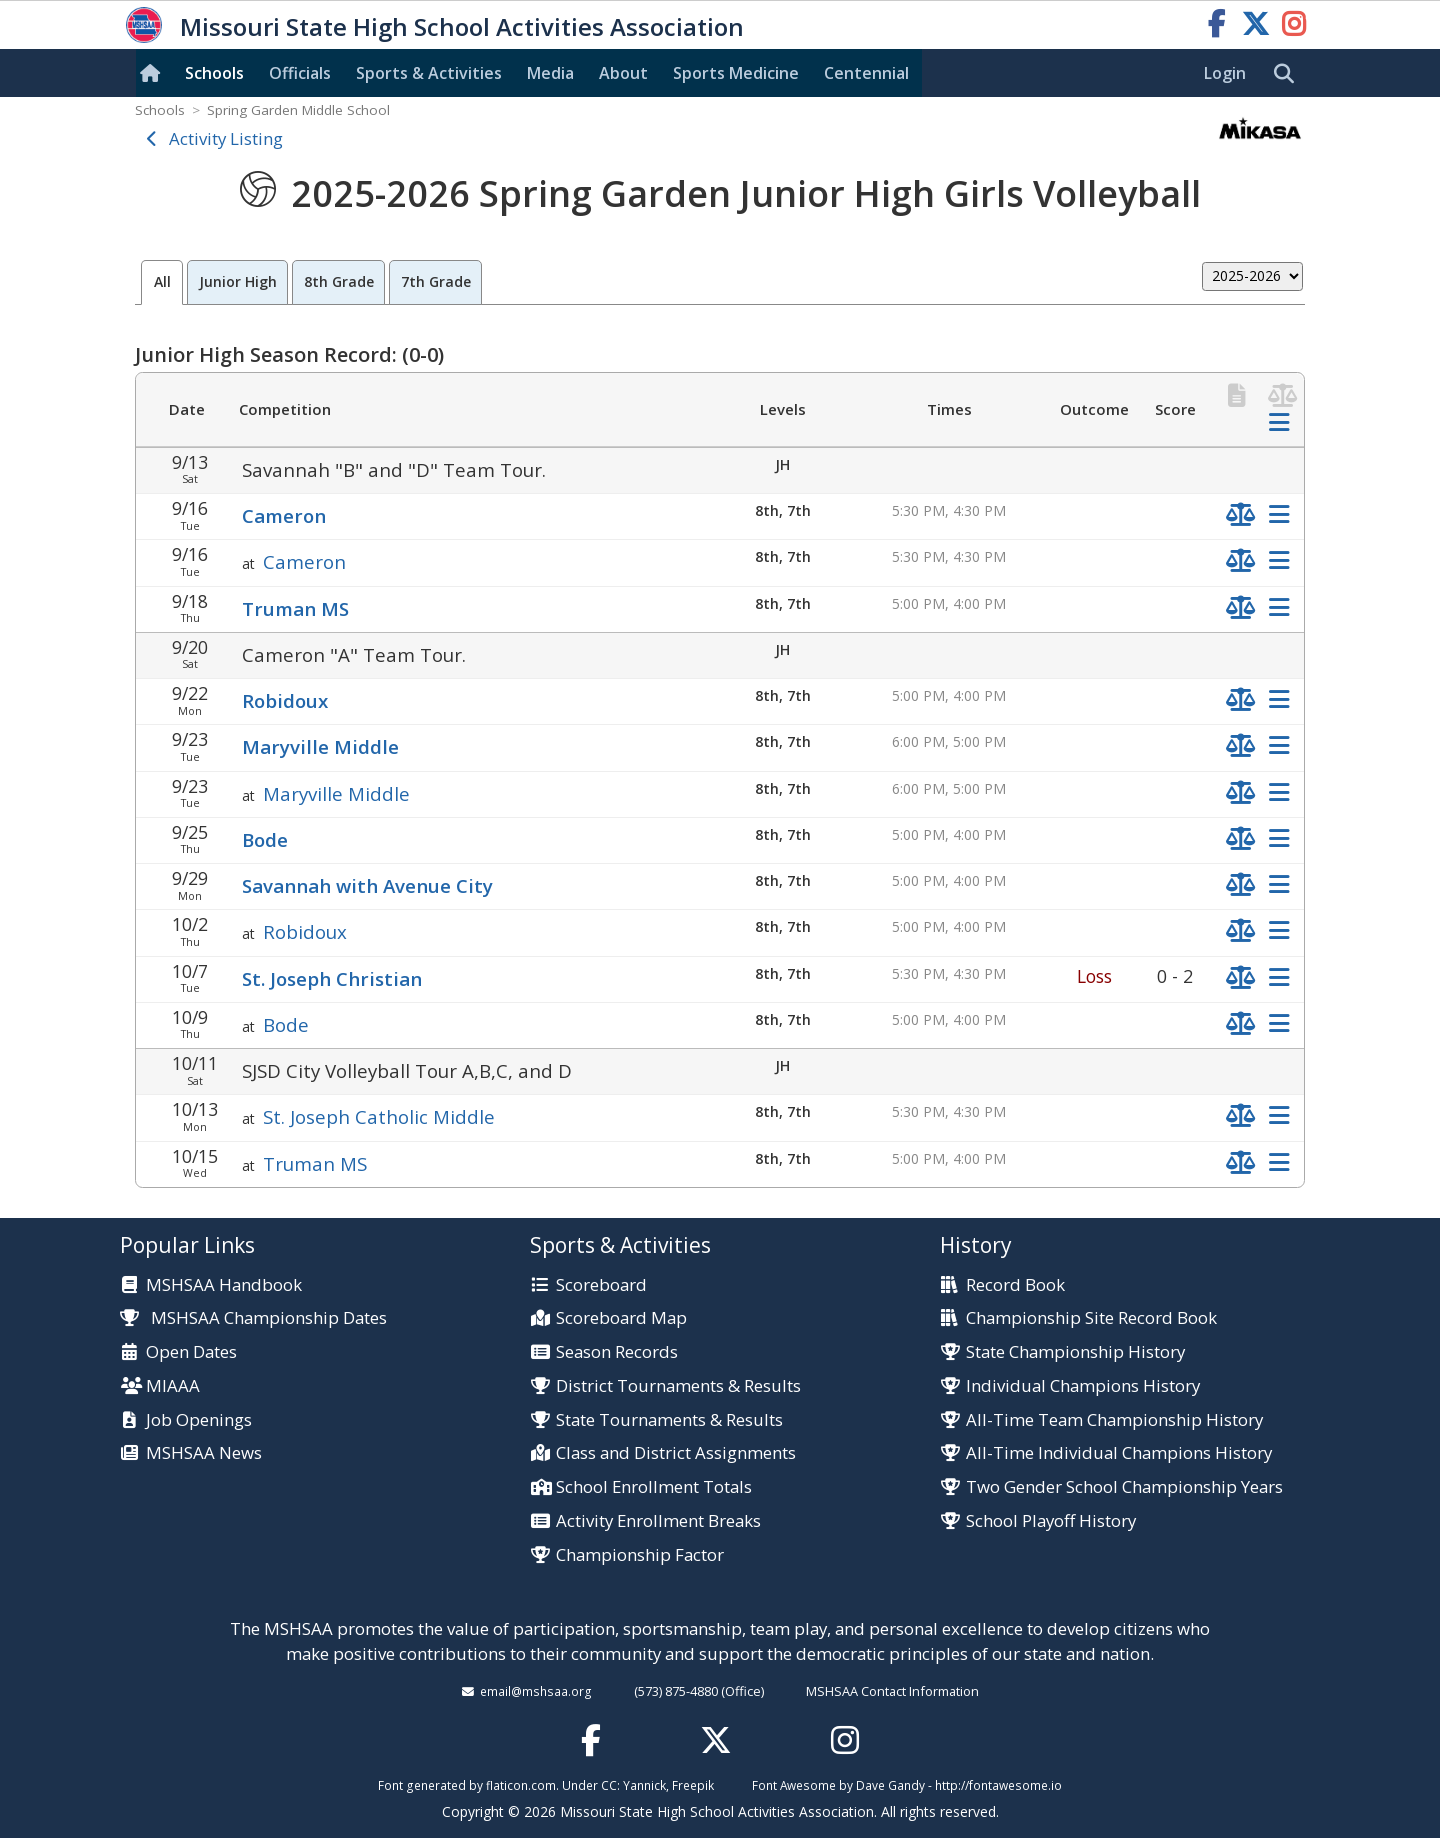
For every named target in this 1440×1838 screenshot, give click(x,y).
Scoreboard (601, 1285)
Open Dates (191, 1352)
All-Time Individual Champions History (1119, 1453)
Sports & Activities (429, 73)
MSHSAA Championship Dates (253, 1317)
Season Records (617, 1352)
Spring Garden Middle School (298, 110)
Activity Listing (226, 138)
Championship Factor (640, 1555)
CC (609, 1785)
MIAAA (173, 1386)
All (162, 281)
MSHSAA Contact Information (892, 1691)
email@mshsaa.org (536, 1691)
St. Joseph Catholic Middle (379, 1116)
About (623, 73)
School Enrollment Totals (654, 1487)
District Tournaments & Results (678, 1386)
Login (1225, 73)
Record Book (1015, 1285)
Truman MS (295, 608)
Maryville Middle (320, 746)
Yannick (644, 1785)
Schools (214, 73)
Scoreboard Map (621, 1318)
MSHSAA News (204, 1453)
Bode (265, 839)
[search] (1289, 74)
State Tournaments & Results (669, 1420)
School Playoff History (1051, 1521)
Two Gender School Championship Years (1124, 1487)
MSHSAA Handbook (224, 1285)
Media (550, 73)
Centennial (866, 73)
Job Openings (199, 1420)
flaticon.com (521, 1785)
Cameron (284, 515)
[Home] (154, 73)
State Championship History (1075, 1352)
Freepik (693, 1785)
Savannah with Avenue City (367, 885)
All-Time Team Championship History (1114, 1420)
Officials (300, 73)
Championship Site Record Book (1091, 1318)
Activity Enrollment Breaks (658, 1521)
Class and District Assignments (676, 1453)
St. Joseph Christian (332, 978)
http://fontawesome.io (998, 1785)
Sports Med (736, 73)
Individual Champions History (1083, 1386)
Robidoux (285, 700)
